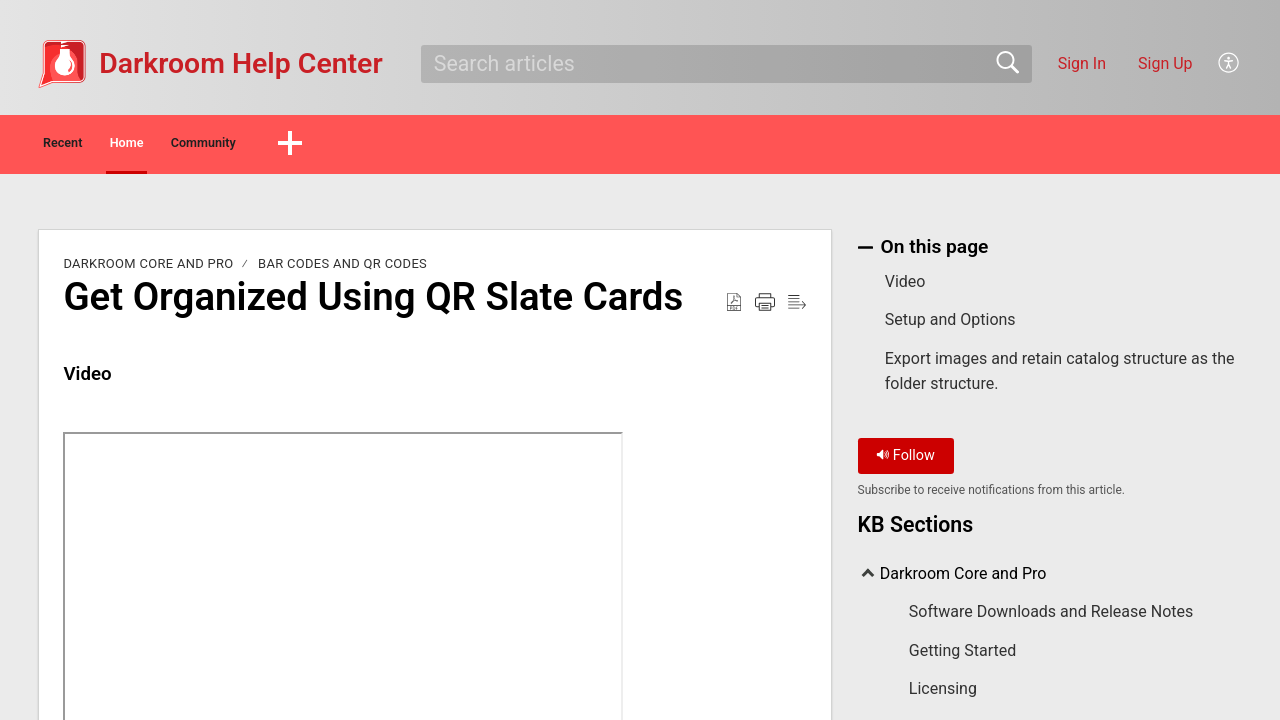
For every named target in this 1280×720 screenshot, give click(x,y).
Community (347, 145)
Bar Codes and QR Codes (342, 269)
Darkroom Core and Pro (148, 269)
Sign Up (1165, 63)
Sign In (1082, 63)
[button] (465, 147)
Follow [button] (905, 461)
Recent (98, 145)
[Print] (765, 308)
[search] (726, 64)
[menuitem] (1229, 64)
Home (214, 145)
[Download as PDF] (734, 308)
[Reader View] (797, 308)
